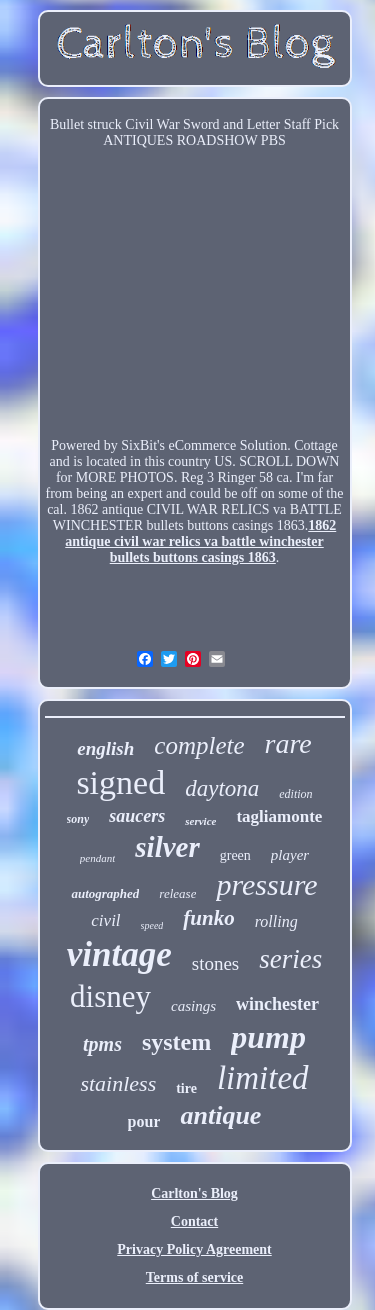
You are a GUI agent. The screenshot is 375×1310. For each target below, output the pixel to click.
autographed (105, 893)
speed (152, 925)
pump (268, 1037)
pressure (266, 884)
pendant (97, 858)
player (290, 855)
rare (288, 743)
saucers (137, 816)
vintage (119, 954)
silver (167, 847)
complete (199, 745)
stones (216, 963)
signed (120, 782)
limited (263, 1078)
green (235, 855)
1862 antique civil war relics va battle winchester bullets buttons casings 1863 (200, 541)
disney (110, 996)
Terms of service (194, 1277)
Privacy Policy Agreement (194, 1249)
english (105, 748)
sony (78, 819)
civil (105, 920)
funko (208, 918)
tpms (102, 1044)
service (200, 821)
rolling (276, 921)
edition (295, 794)
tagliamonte (279, 816)
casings (193, 1006)
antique (220, 1115)
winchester (277, 1004)
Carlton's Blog (194, 1193)
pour (144, 1121)
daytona (222, 788)
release (177, 893)
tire (186, 1088)
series (290, 959)
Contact (194, 1221)
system (176, 1042)
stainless (118, 1083)
